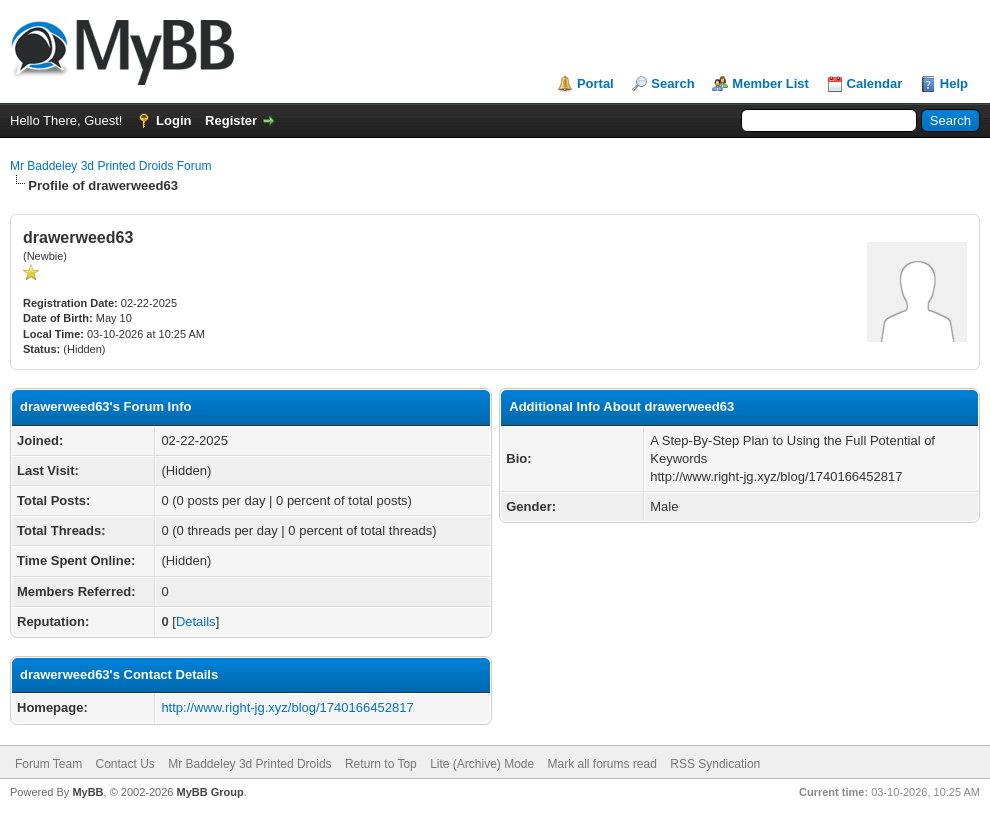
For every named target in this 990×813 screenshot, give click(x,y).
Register (231, 120)
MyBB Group (209, 792)
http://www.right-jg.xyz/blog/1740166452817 (287, 707)
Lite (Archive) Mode (482, 764)
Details (196, 621)
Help (954, 83)
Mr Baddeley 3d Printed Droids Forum (110, 166)
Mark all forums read (602, 764)
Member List (770, 83)
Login (173, 120)
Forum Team (48, 764)
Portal (595, 83)
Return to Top (381, 764)
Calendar (875, 83)
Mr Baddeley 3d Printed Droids (249, 764)
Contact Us (124, 764)
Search (672, 83)
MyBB (87, 792)
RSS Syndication (715, 764)
